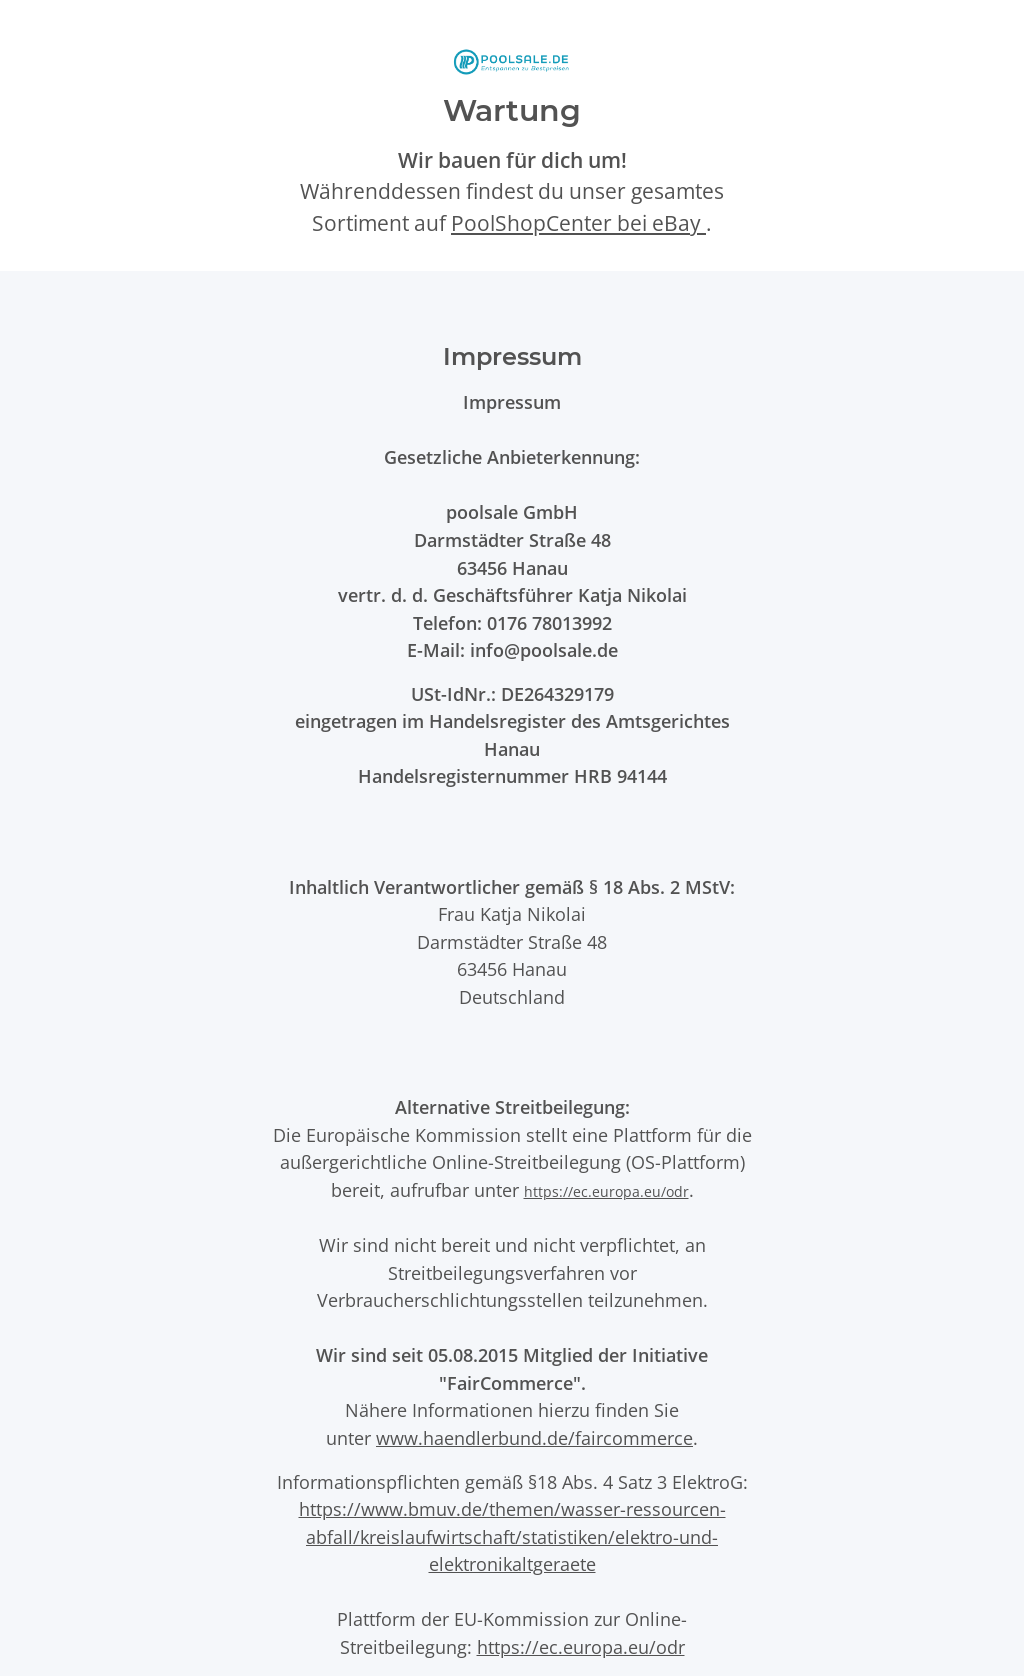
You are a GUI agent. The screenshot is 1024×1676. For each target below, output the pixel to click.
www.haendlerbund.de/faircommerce (534, 1437)
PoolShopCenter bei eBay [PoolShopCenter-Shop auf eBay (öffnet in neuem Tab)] (578, 223)
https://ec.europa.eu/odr (606, 1191)
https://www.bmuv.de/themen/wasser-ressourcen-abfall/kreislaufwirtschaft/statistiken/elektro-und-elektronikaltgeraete (512, 1536)
